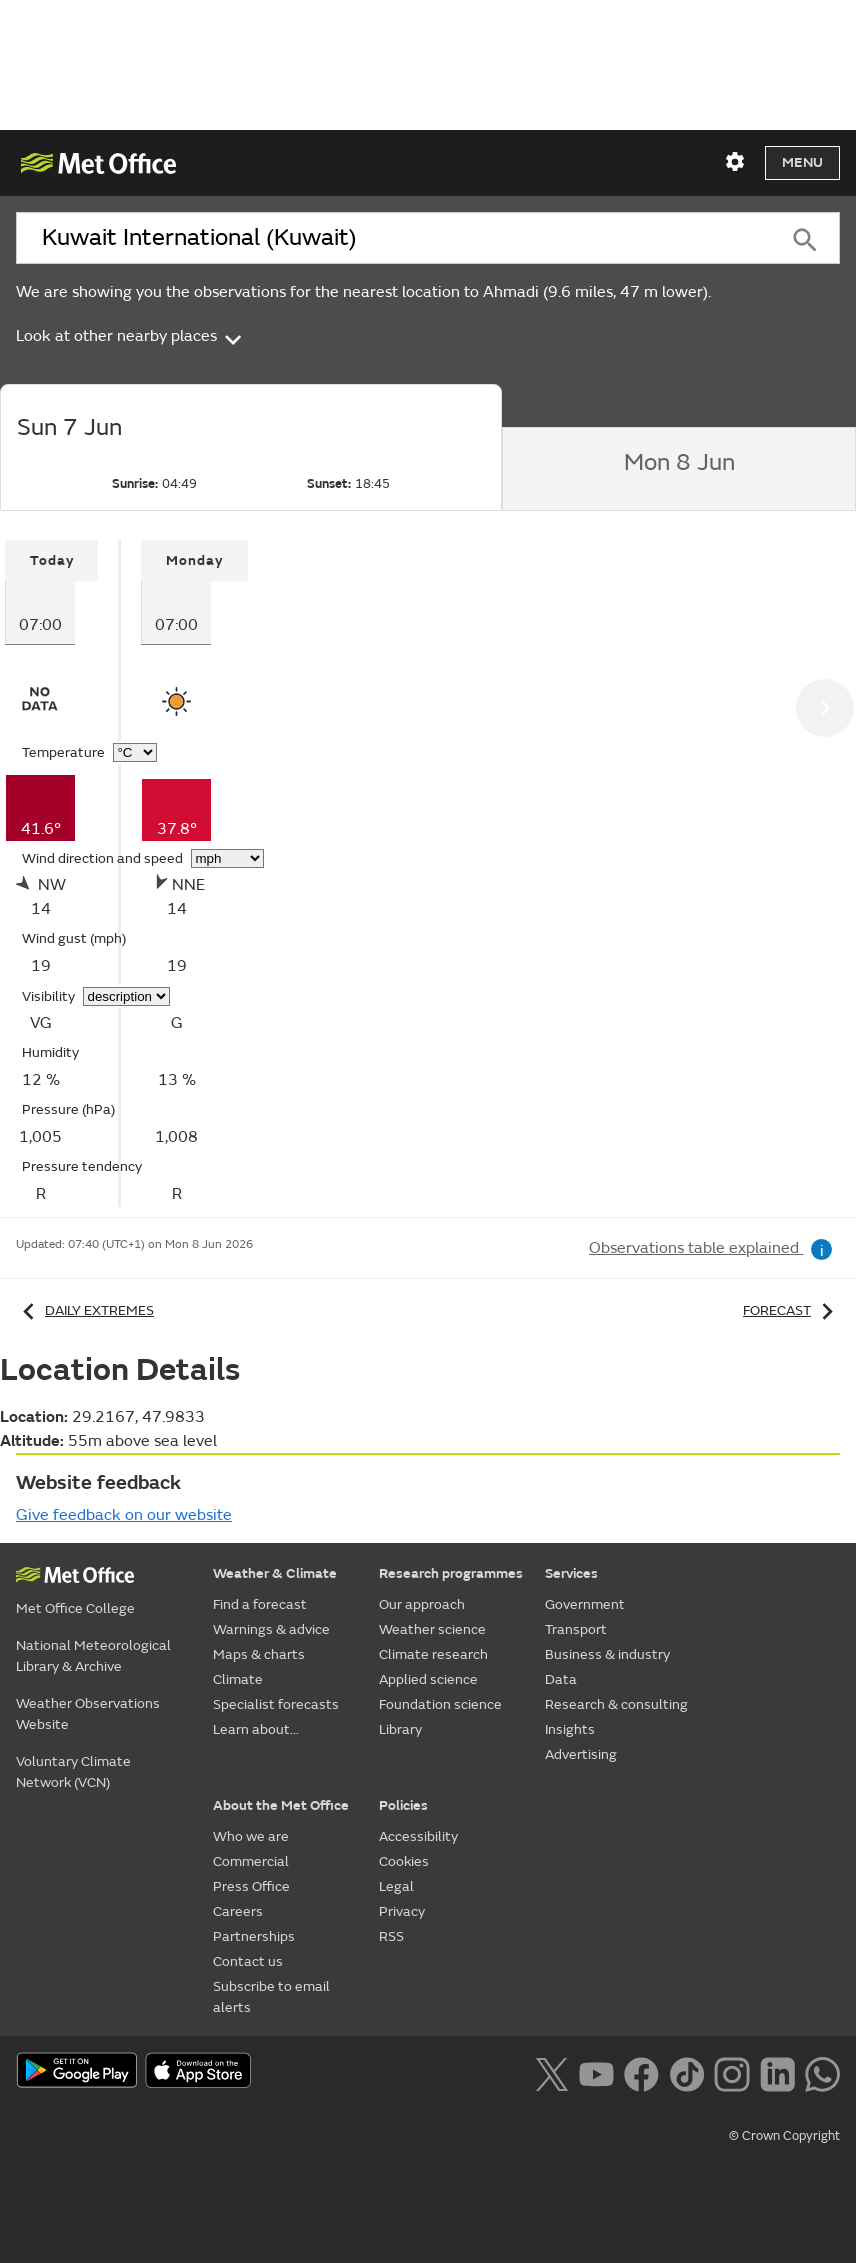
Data (561, 1679)
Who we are (251, 1836)
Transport (576, 1629)
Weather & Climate (275, 1573)
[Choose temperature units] (135, 752)
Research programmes (451, 1573)
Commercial (251, 1861)
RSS (391, 1936)
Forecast (791, 1310)
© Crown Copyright (784, 2136)
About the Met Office (281, 1805)
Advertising (581, 1754)
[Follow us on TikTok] (686, 2072)
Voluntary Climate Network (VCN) (73, 1772)
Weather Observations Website (88, 1714)
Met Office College (75, 1608)
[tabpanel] (63, 873)
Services (571, 1573)
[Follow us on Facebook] (641, 2072)
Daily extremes (85, 1310)
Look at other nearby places (130, 336)
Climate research (433, 1654)
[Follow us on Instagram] (731, 2072)
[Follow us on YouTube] (596, 2072)
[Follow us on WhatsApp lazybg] (822, 2072)
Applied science (428, 1679)
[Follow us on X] (551, 2072)
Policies (403, 1805)
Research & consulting (616, 1704)
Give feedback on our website (124, 1515)
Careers (238, 1911)
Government (585, 1604)
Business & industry (607, 1654)
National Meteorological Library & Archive (93, 1656)
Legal (396, 1886)
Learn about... (256, 1729)
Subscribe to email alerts (271, 1997)
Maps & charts (259, 1654)
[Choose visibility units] (126, 996)
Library (400, 1729)
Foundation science (440, 1704)
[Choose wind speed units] (227, 858)
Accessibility (418, 1836)
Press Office (251, 1886)
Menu (802, 162)
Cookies (404, 1861)
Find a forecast (260, 1604)
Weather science (432, 1629)
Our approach (422, 1604)
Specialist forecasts (276, 1704)
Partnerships (254, 1936)
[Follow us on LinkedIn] (777, 2072)
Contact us (248, 1961)
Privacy (402, 1911)
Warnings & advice (271, 1629)
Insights (570, 1729)
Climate (238, 1679)
